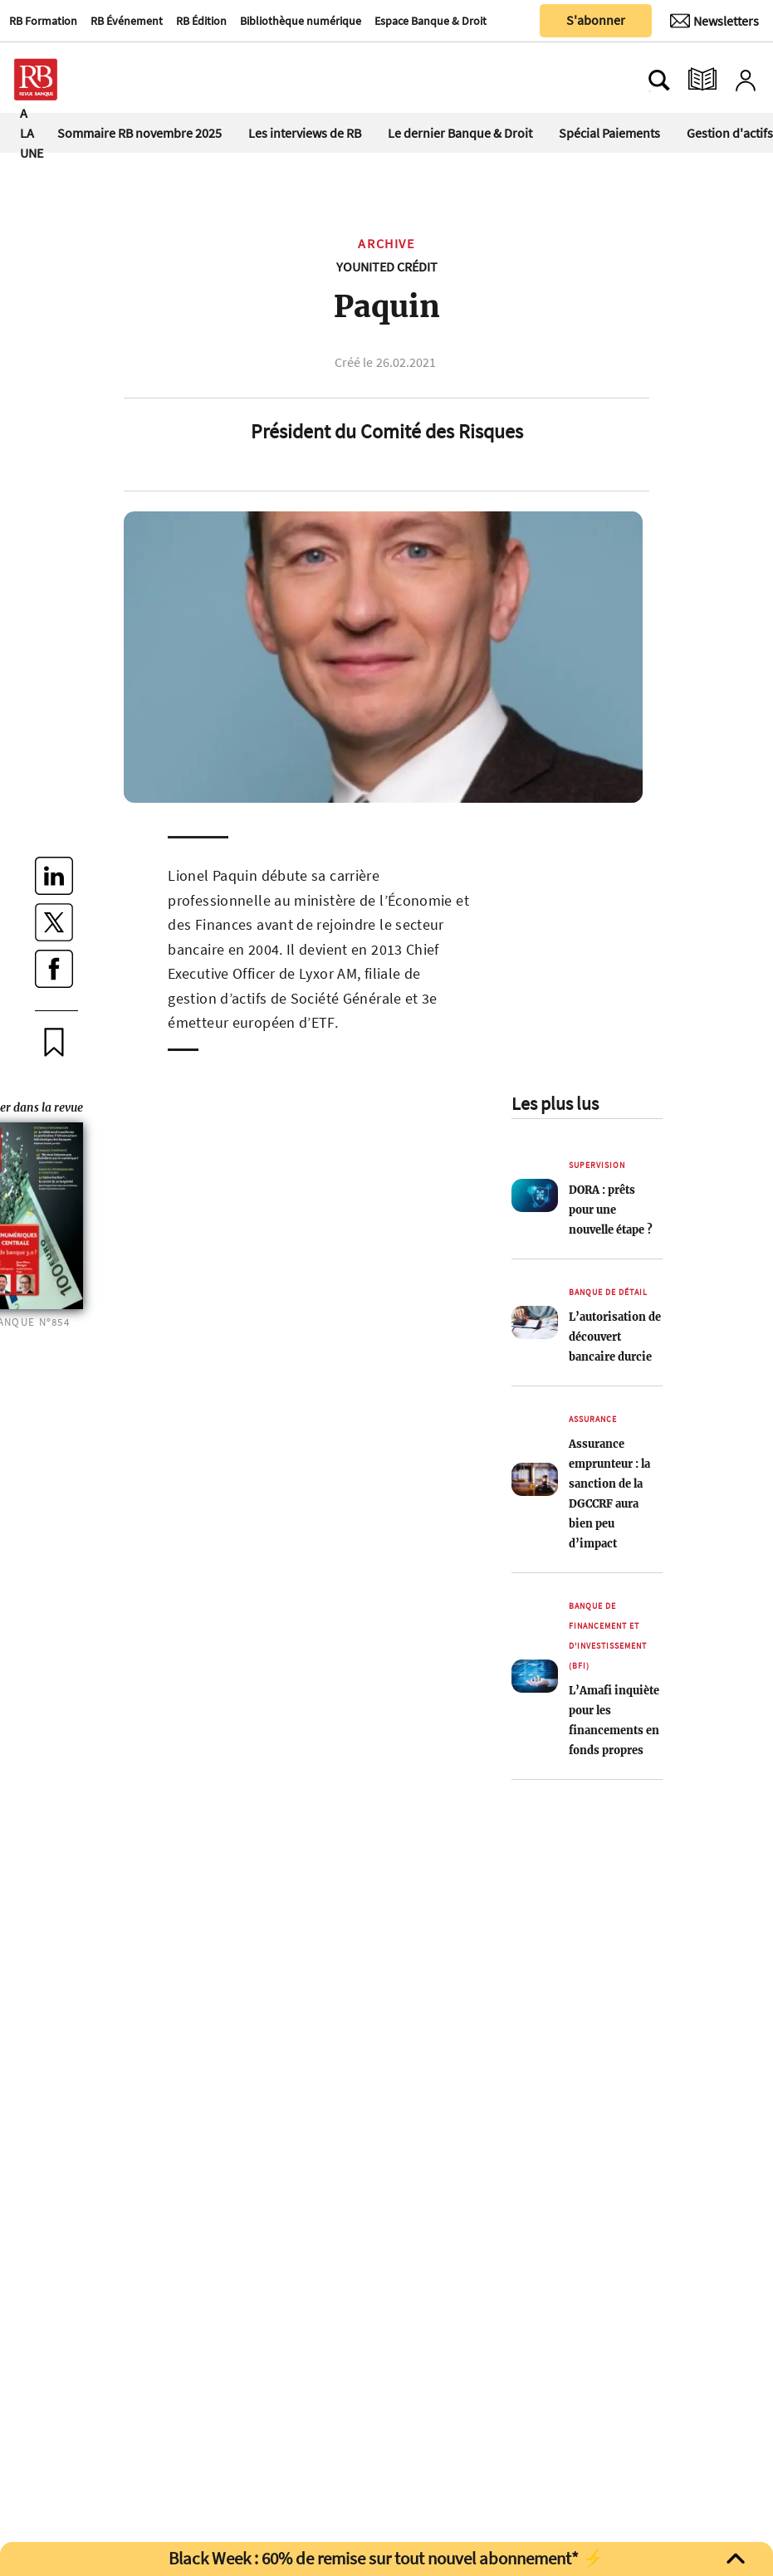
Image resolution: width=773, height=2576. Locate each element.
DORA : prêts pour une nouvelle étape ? (611, 1209)
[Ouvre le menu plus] (112, 79)
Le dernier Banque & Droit (460, 133)
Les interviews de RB (304, 133)
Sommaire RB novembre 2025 (139, 133)
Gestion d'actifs (730, 133)
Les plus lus (555, 1103)
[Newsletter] (714, 21)
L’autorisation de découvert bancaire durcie (615, 1336)
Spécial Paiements (609, 133)
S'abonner (595, 20)
